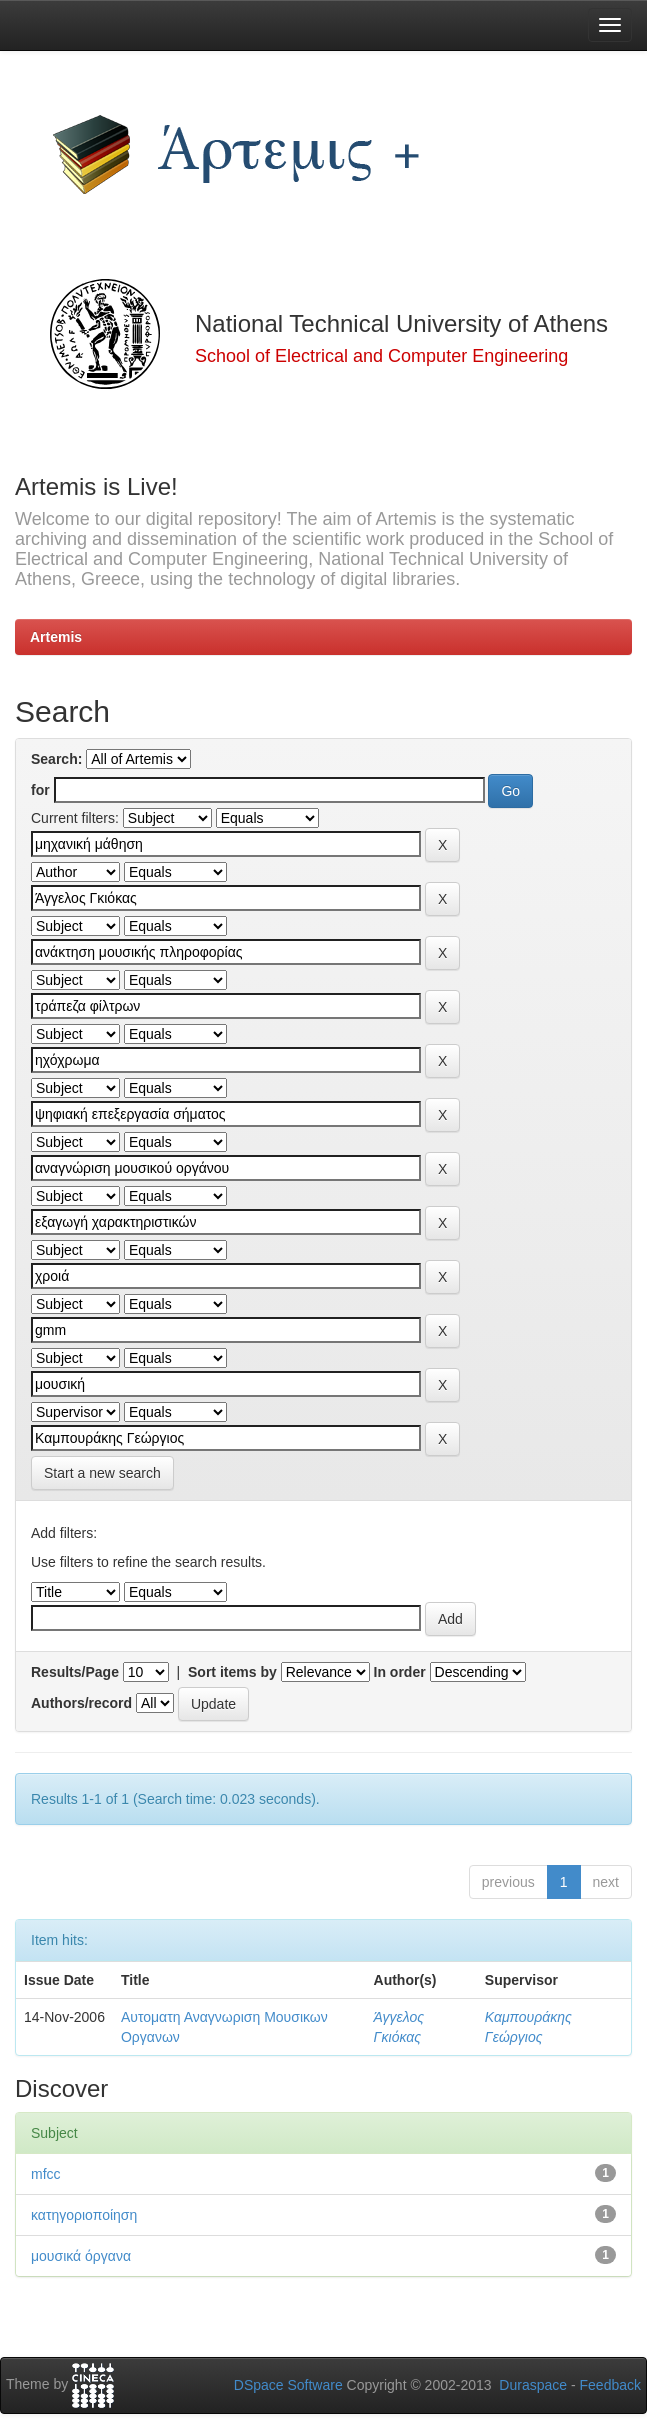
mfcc (46, 2174)
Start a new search (102, 1473)
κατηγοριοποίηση (84, 2215)
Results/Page (75, 1672)
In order (400, 1672)
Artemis (56, 637)
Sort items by (232, 1672)
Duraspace (533, 2385)
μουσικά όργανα (81, 2256)
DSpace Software (288, 2385)
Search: (56, 759)
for (40, 790)
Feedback (610, 2385)
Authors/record (81, 1703)
